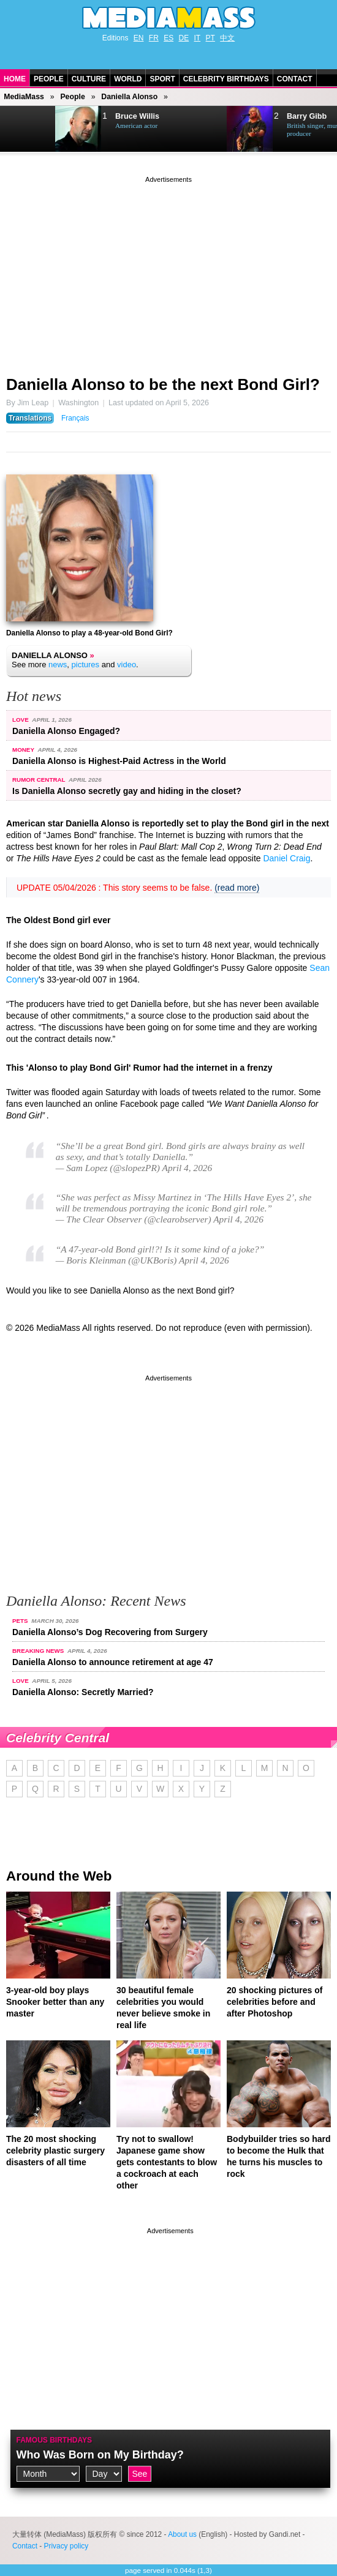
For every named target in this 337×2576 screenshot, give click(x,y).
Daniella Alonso (129, 96)
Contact (294, 79)
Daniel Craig (286, 858)
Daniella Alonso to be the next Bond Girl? (163, 384)
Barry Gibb (307, 116)
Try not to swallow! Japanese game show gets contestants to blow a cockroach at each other (166, 2162)
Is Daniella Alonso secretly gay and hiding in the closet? (126, 791)
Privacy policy (66, 2546)
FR (154, 38)
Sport (162, 79)
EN (139, 38)
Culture (89, 79)
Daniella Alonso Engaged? (66, 731)
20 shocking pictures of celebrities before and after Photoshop (274, 2001)
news (57, 664)
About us (182, 2534)
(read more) (236, 888)
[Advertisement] (168, 271)
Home (15, 79)
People (49, 79)
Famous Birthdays (55, 2440)
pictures (86, 664)
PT (210, 38)
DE (184, 38)
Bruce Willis (137, 116)
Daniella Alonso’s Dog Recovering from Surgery (110, 1632)
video (126, 664)
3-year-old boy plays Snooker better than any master (55, 2001)
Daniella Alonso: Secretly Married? (83, 1692)
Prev (16, 129)
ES (168, 38)
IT (197, 38)
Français (75, 418)
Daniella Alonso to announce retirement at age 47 (112, 1662)
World (128, 79)
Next (40, 129)
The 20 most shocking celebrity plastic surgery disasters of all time (55, 2150)
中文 (227, 38)
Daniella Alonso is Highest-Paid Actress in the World (119, 761)
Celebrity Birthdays (226, 79)
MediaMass (24, 96)
